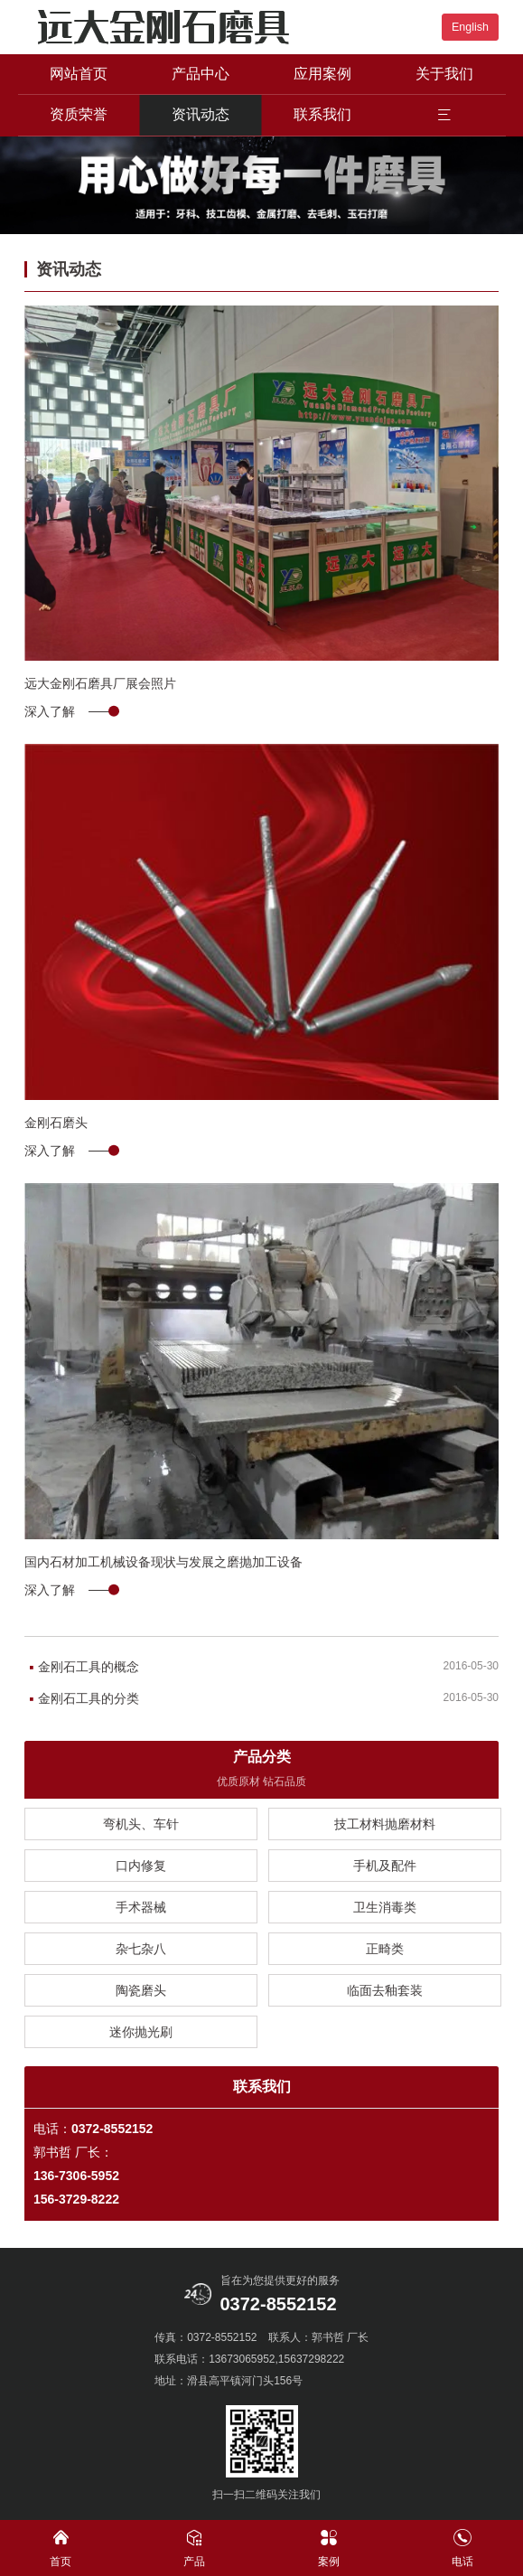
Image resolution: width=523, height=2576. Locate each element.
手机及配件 (384, 1865)
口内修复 (141, 1865)
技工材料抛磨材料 (384, 1824)
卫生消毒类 (384, 1907)
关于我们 (444, 73)
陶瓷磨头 (141, 1990)
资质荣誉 (78, 114)
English (470, 27)
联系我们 (322, 114)
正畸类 (385, 1948)
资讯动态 (200, 114)
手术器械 (141, 1907)
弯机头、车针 (141, 1824)
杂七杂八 (141, 1948)
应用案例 (322, 73)
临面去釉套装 (385, 1990)
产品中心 (200, 73)
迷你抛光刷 (141, 2032)
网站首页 (78, 73)
